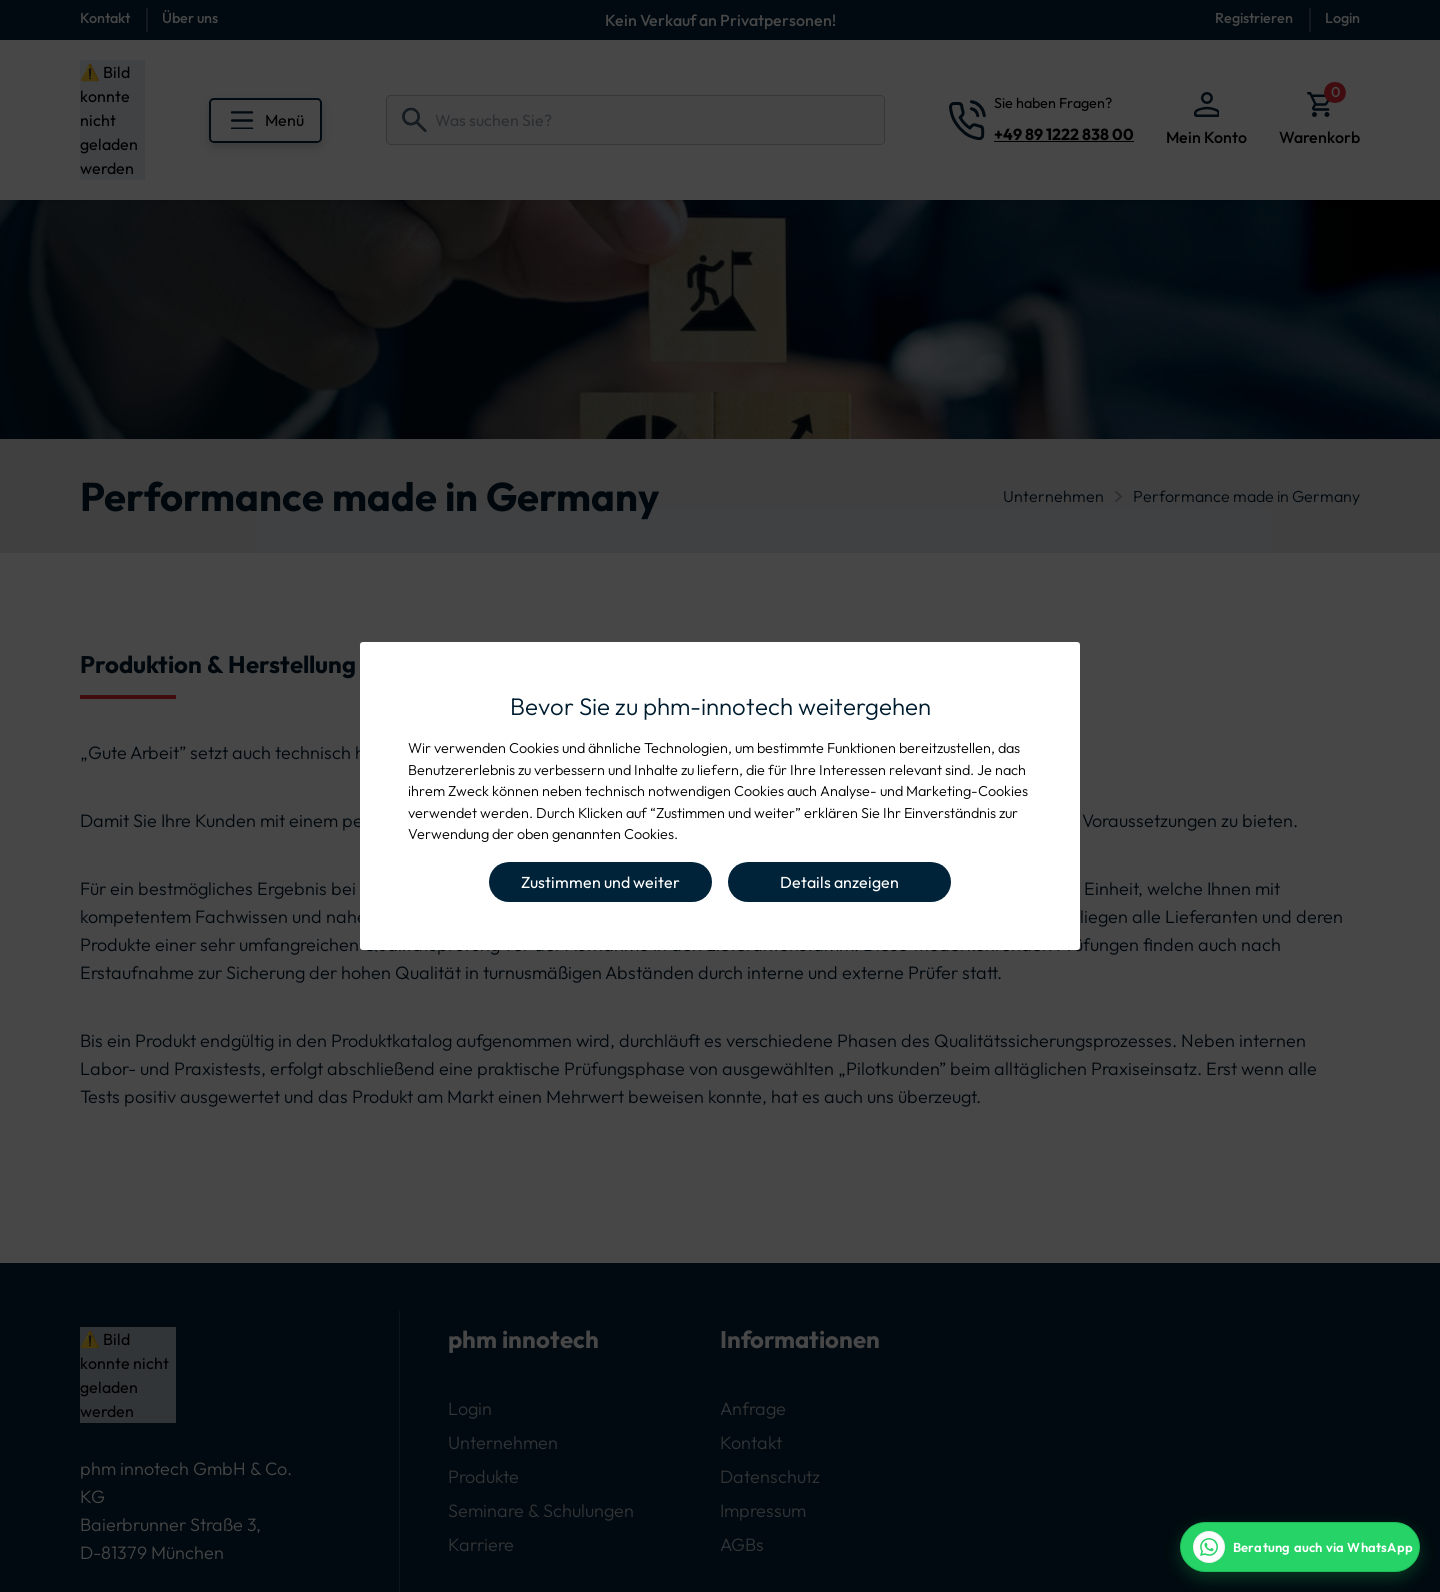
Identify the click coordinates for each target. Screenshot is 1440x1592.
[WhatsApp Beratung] (1300, 1547)
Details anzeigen (839, 882)
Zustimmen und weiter (600, 882)
